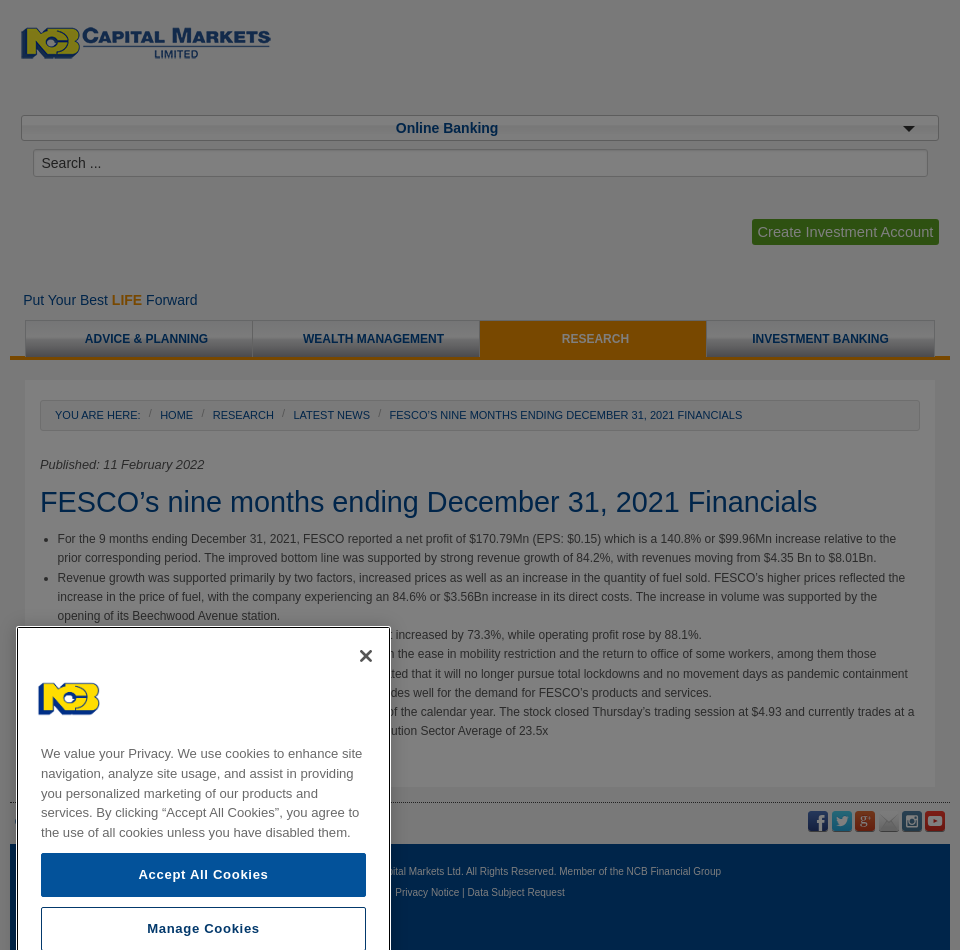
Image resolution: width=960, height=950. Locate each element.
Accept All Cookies (203, 906)
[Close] (366, 688)
